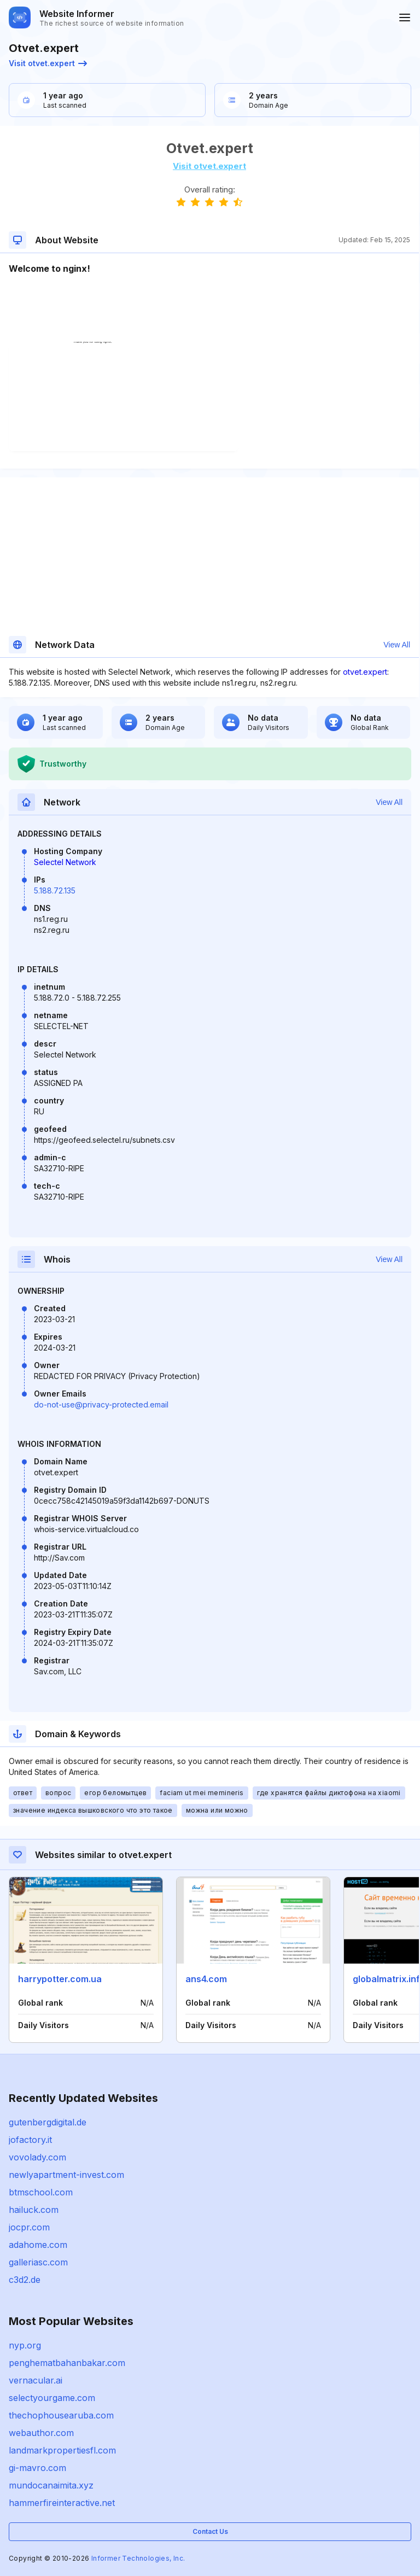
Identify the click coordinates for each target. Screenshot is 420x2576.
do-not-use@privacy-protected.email (101, 1404)
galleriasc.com (38, 2262)
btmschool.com (41, 2192)
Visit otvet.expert (48, 63)
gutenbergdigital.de (47, 2122)
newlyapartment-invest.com (66, 2174)
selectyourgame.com (52, 2397)
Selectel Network (65, 862)
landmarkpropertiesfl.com (62, 2450)
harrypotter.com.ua (60, 1978)
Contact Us (210, 2531)
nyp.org (25, 2345)
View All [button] (396, 644)
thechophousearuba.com (61, 2415)
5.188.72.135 (54, 890)
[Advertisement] (209, 308)
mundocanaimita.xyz (51, 2485)
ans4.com (206, 1978)
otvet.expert (365, 671)
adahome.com (38, 2244)
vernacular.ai (35, 2380)
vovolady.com (37, 2157)
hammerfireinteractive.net (62, 2502)
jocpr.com (29, 2227)
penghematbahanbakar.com (67, 2362)
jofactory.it (30, 2139)
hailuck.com (34, 2209)
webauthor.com (41, 2432)
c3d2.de (24, 2279)
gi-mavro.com (37, 2467)
